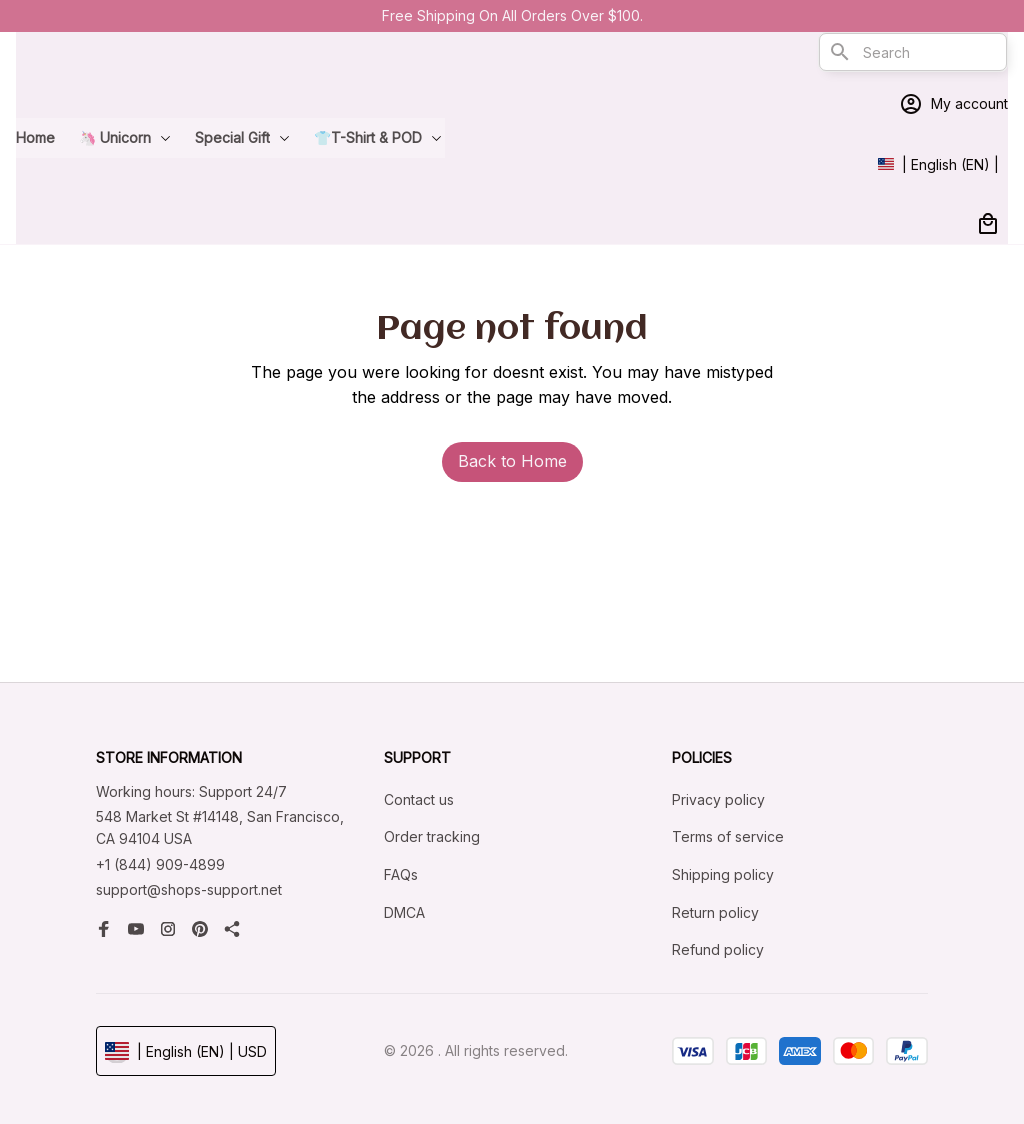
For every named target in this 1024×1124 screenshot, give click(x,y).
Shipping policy (723, 874)
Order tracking (432, 836)
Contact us (419, 799)
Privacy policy (718, 799)
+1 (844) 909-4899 (160, 864)
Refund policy (718, 949)
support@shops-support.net (189, 889)
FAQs (401, 874)
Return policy (715, 912)
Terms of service (728, 836)
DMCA (404, 912)
